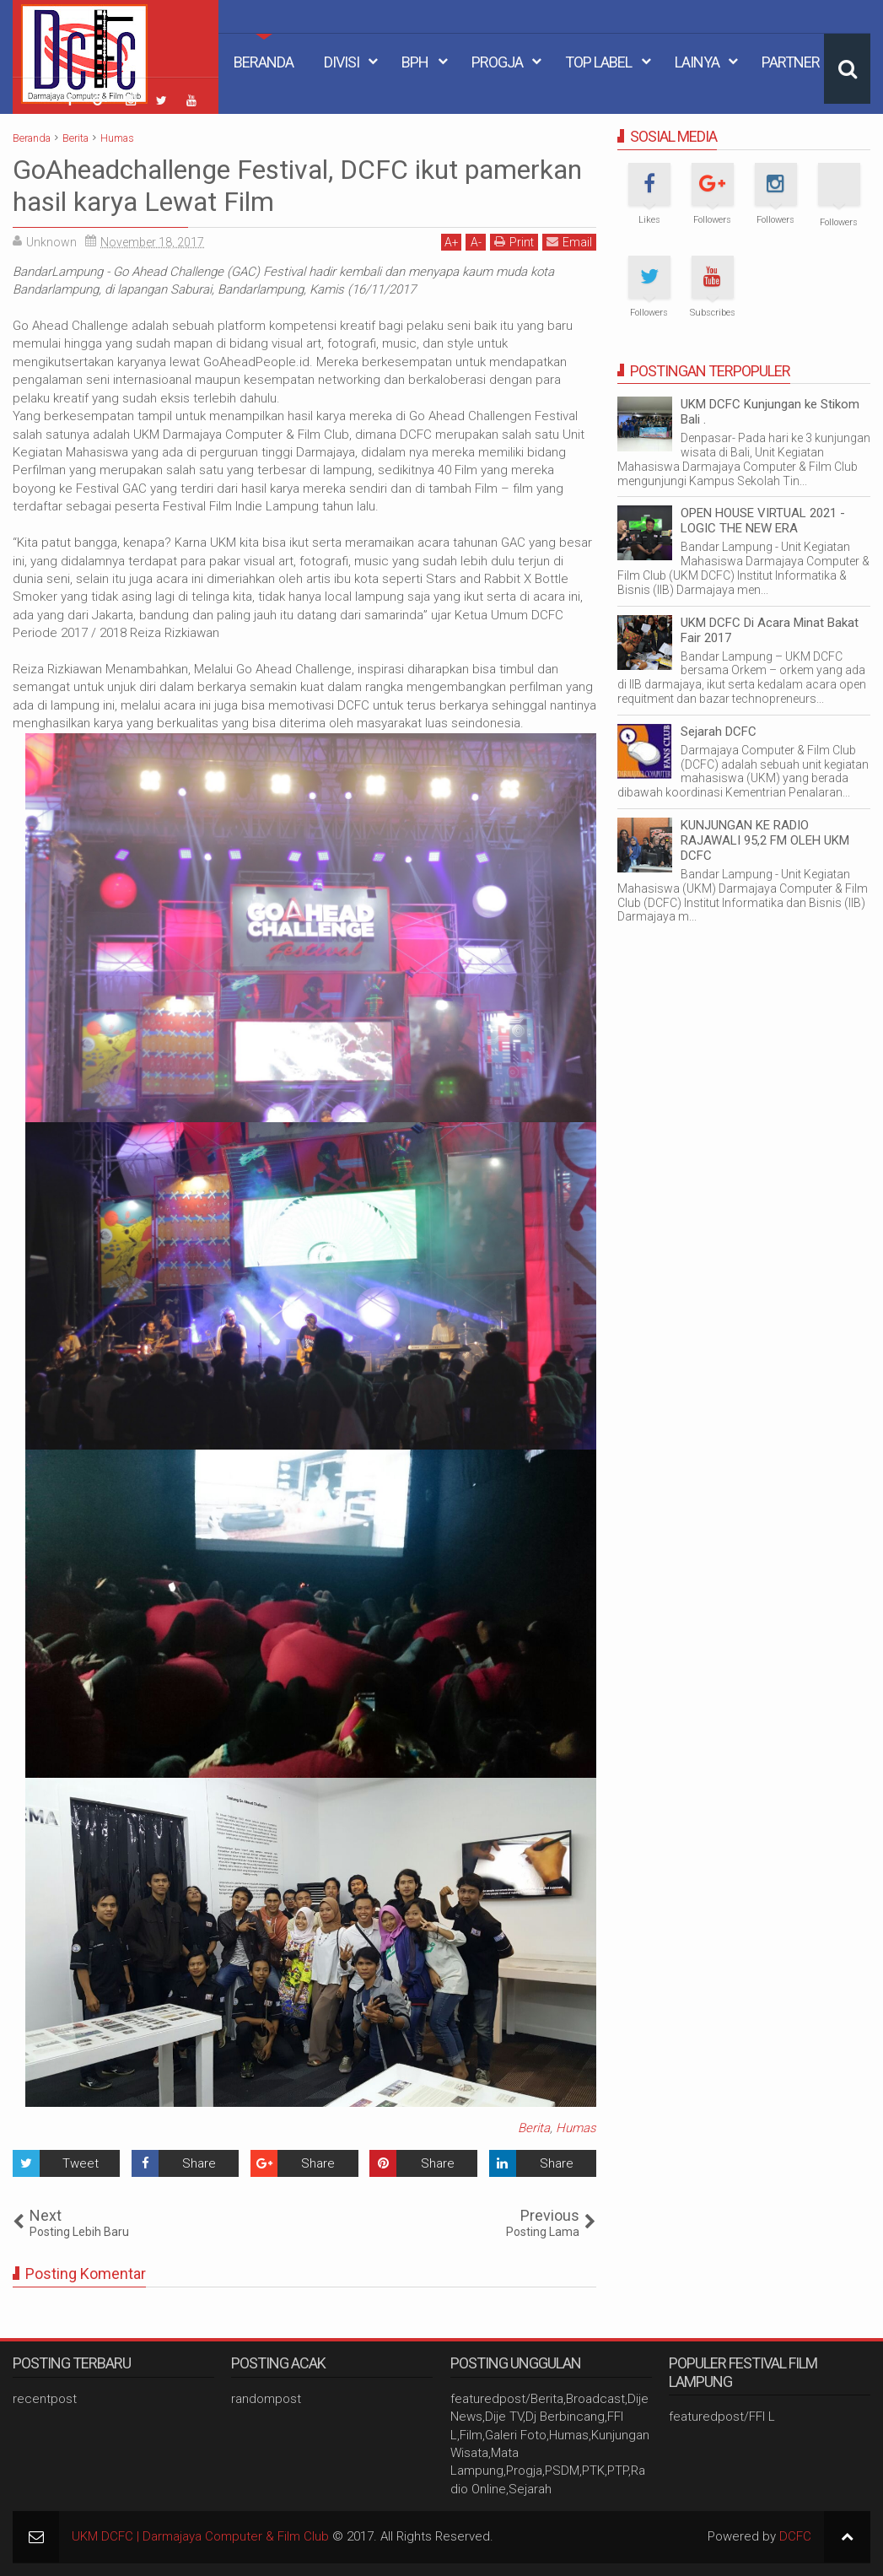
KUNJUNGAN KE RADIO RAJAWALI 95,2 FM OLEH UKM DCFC (765, 840)
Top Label (598, 62)
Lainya (697, 62)
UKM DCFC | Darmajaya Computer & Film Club (200, 2536)
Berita (534, 2128)
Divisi (341, 62)
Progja (497, 62)
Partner (791, 62)
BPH (414, 62)
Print (514, 242)
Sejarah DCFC (718, 731)
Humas (576, 2128)
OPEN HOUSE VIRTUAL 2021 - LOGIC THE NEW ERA (763, 520)
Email (569, 242)
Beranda (263, 62)
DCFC (795, 2536)
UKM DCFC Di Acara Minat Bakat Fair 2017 (770, 630)
